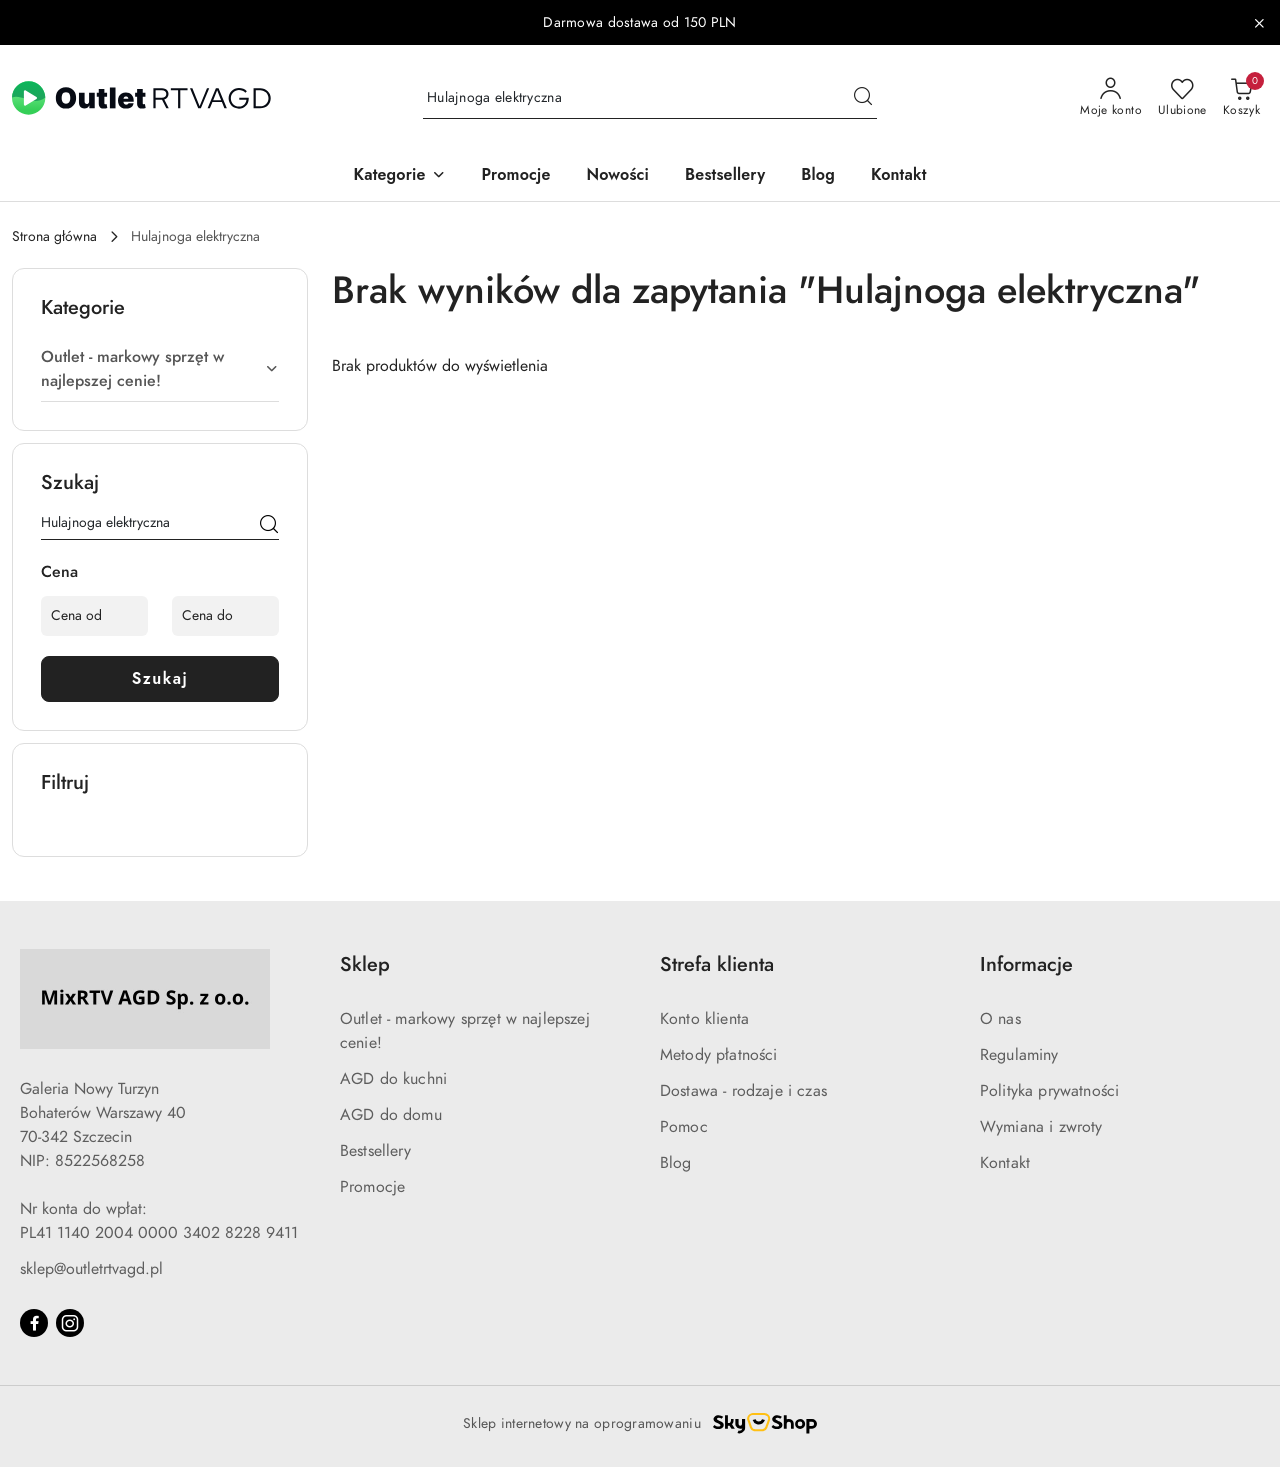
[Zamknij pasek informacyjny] (1259, 23)
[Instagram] (70, 1323)
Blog (676, 1163)
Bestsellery (375, 1151)
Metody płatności (719, 1055)
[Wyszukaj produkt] (650, 98)
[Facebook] (34, 1323)
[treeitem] (160, 369)
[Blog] (818, 176)
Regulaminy (1019, 1055)
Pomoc (684, 1127)
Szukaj (160, 678)
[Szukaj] (269, 526)
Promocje (372, 1187)
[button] (399, 176)
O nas (1000, 1019)
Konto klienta (704, 1019)
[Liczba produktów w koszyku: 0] (1241, 98)
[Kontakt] (899, 176)
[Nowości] (617, 176)
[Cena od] (94, 616)
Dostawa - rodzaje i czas (743, 1091)
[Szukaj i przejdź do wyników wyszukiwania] (863, 98)
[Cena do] (225, 616)
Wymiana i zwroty (1041, 1127)
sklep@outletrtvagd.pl (91, 1269)
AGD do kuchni (393, 1079)
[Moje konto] (1111, 98)
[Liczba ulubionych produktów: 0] (1182, 98)
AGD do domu (391, 1115)
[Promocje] (516, 176)
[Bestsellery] (725, 176)
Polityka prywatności (1049, 1091)
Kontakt (1005, 1163)
